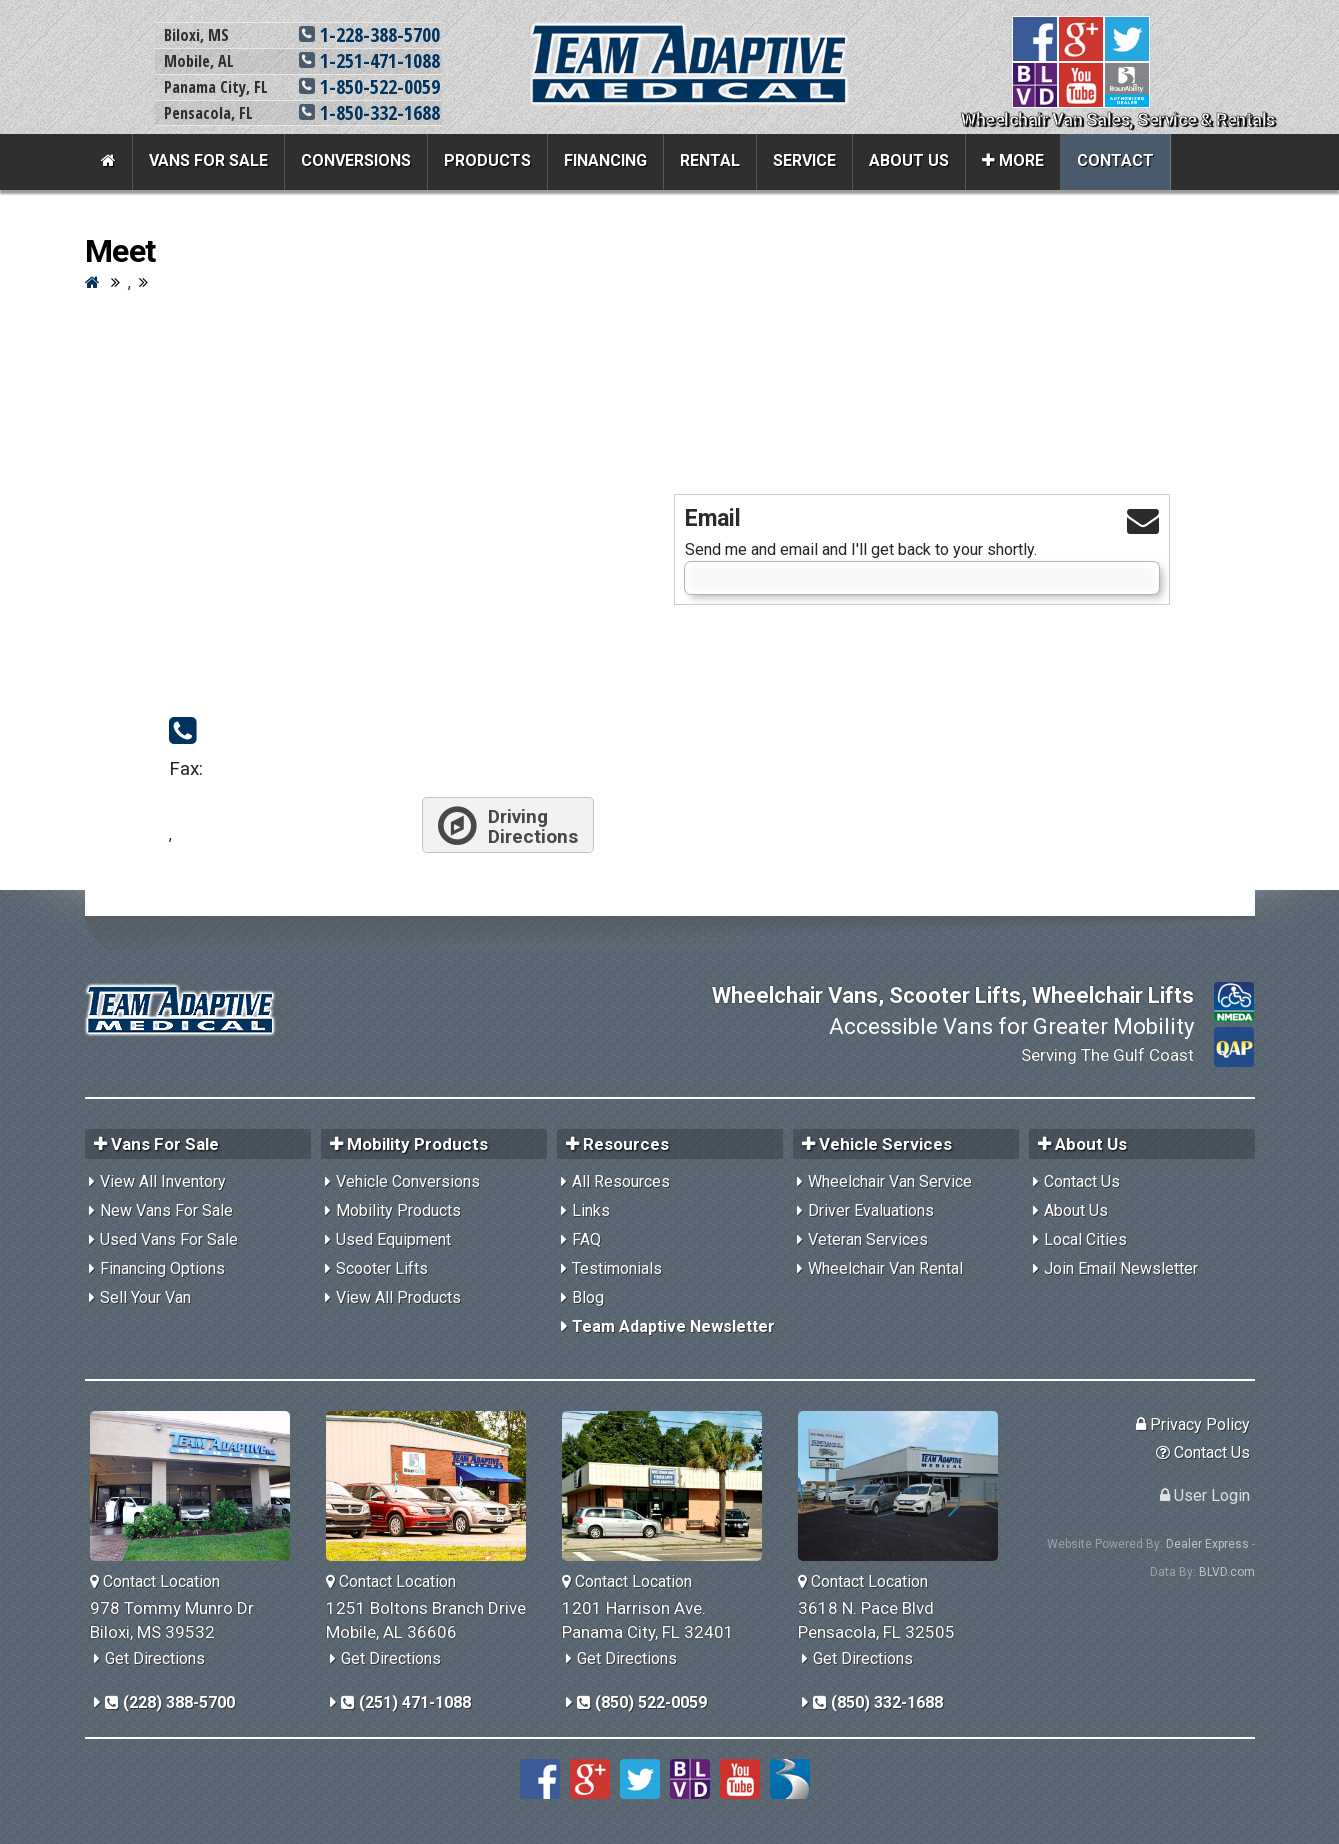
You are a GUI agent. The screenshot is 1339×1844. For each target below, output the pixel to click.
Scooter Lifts (382, 1268)
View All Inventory (163, 1181)
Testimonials (617, 1268)
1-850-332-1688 (369, 112)
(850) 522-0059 (642, 1702)
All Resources (621, 1181)
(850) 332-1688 (878, 1702)
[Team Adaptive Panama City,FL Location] (669, 1486)
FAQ (586, 1239)
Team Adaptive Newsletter (673, 1326)
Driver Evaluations (871, 1210)
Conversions (356, 160)
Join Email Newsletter (1121, 1268)
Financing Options (162, 1268)
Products (487, 160)
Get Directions (155, 1658)
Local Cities (1085, 1239)
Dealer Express (1207, 1544)
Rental (710, 160)
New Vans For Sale (166, 1210)
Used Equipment (393, 1239)
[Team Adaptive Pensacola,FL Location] (905, 1486)
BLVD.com (1227, 1572)
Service (804, 160)
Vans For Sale (208, 160)
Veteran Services (868, 1239)
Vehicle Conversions (408, 1181)
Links (591, 1210)
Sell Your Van (145, 1297)
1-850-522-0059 (369, 86)
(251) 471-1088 (406, 1702)
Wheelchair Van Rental (885, 1268)
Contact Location (155, 1581)
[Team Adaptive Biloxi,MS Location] (197, 1486)
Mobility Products (398, 1210)
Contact (1115, 160)
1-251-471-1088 (369, 60)
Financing (605, 160)
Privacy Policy (1193, 1424)
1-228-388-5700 (369, 34)
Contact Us (1082, 1181)
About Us (909, 160)
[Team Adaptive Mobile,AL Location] (433, 1486)
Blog (588, 1297)
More (1013, 160)
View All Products (398, 1297)
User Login (1205, 1495)
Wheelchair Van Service (890, 1181)
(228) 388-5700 (170, 1702)
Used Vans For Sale (169, 1239)
